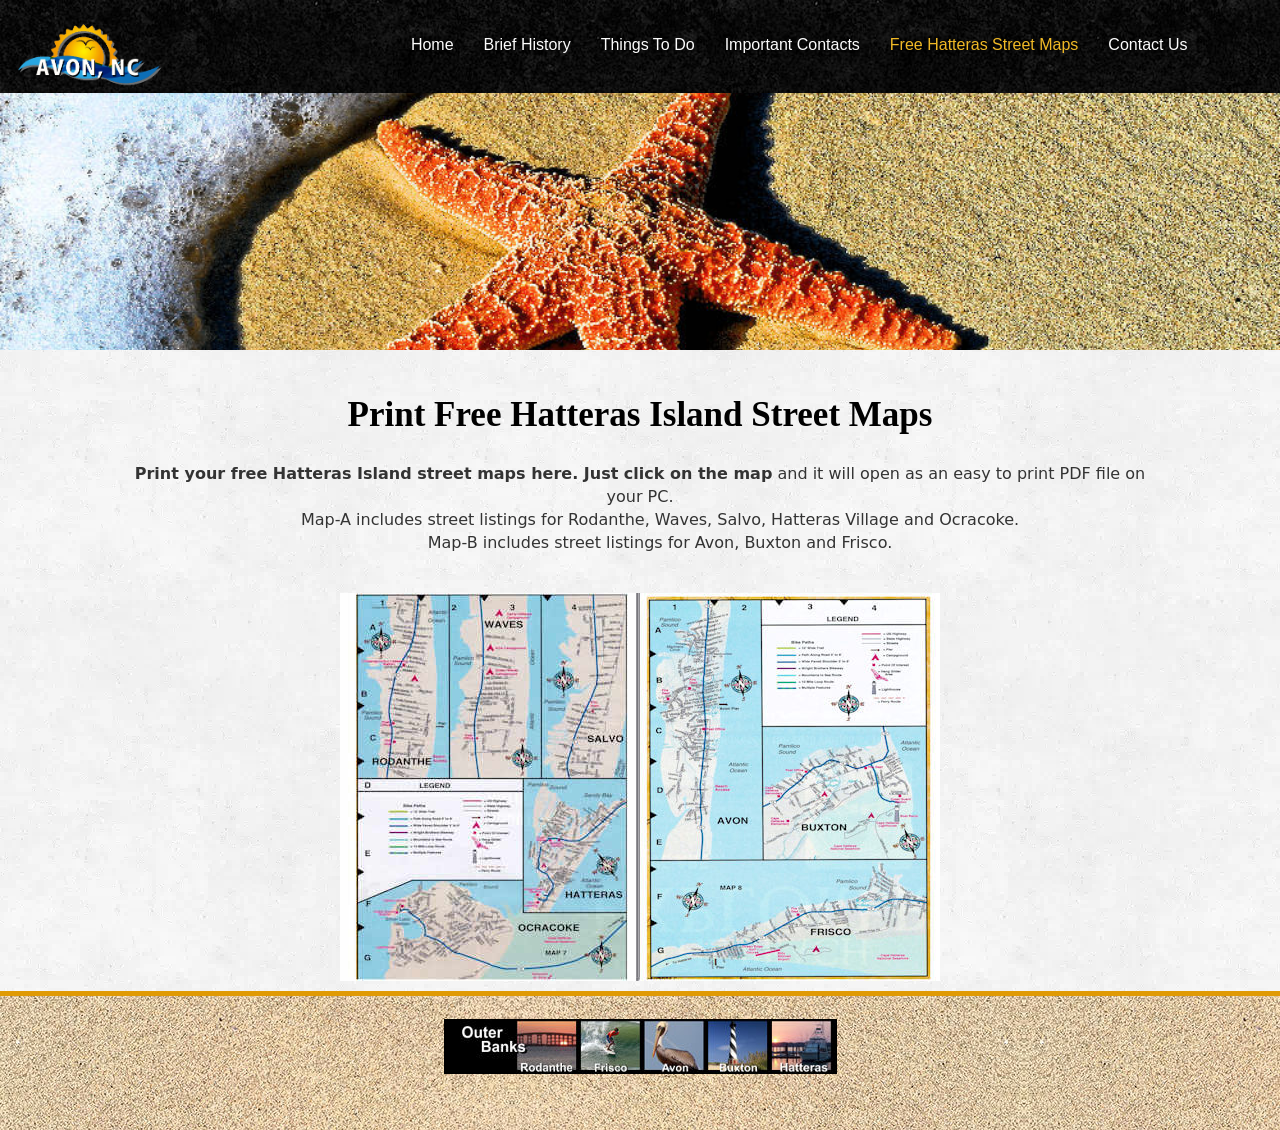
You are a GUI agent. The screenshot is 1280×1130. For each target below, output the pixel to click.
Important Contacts (792, 44)
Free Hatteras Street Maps (984, 44)
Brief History (527, 44)
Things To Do (648, 44)
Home (432, 44)
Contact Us (1147, 44)
